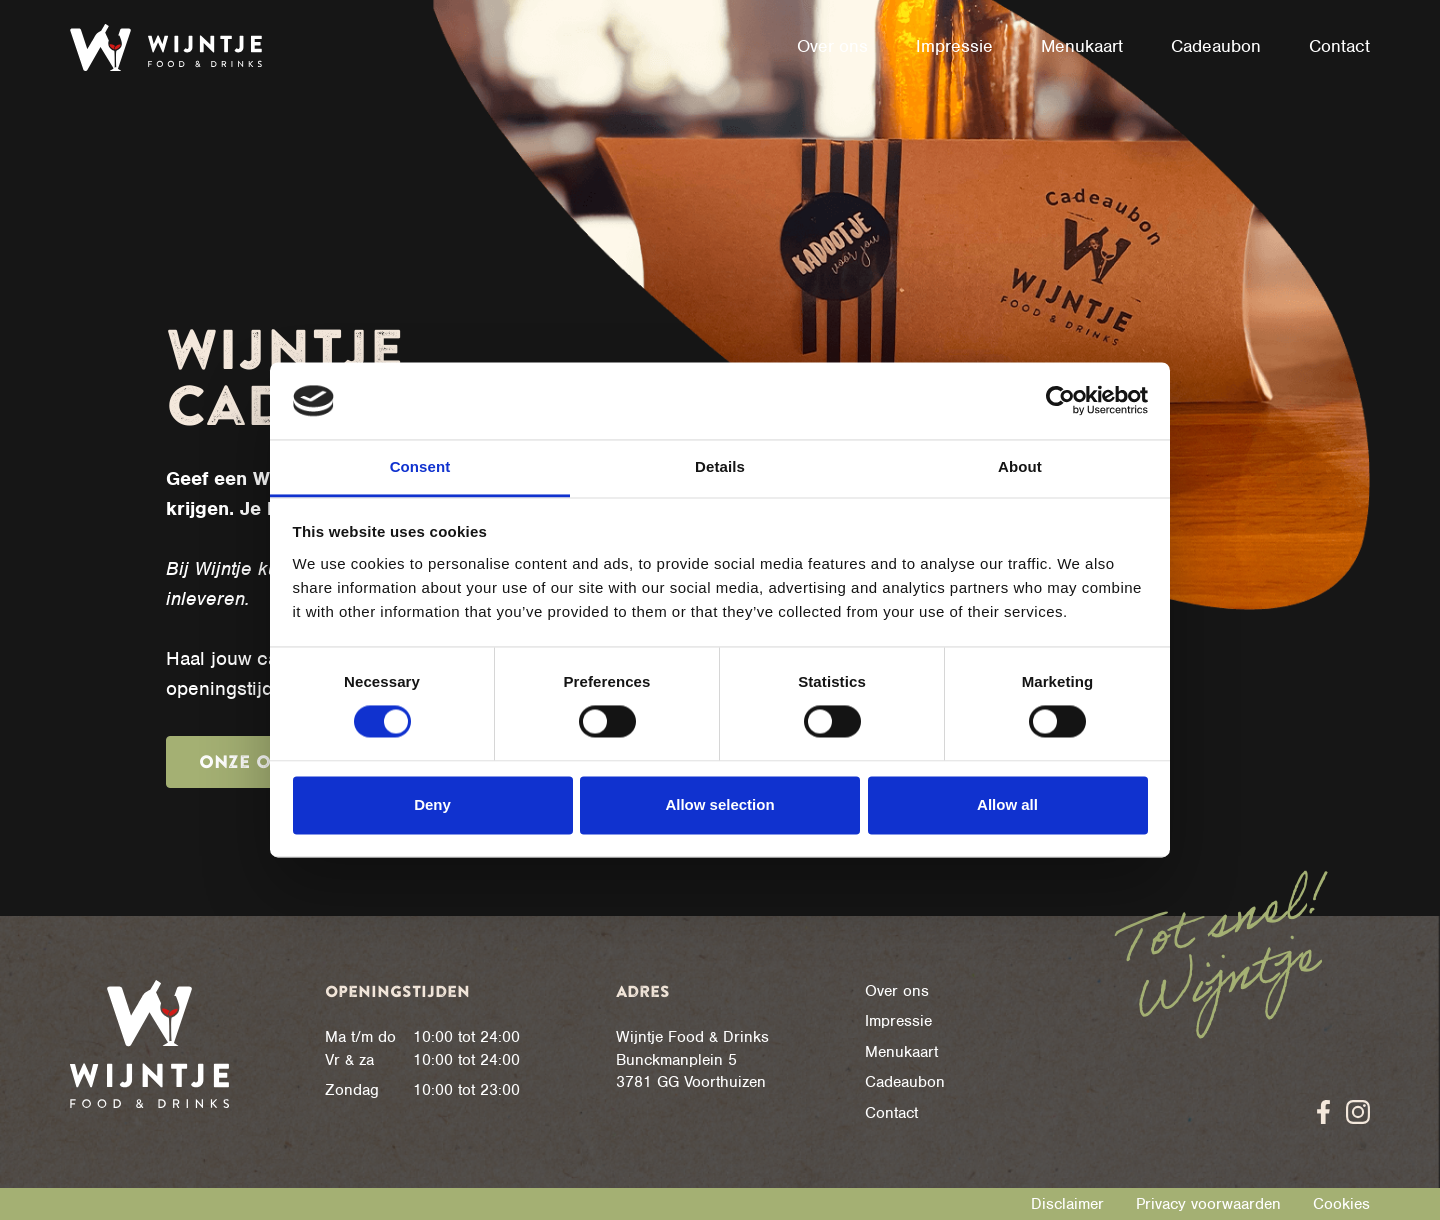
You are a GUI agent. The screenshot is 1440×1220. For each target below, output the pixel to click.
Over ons (897, 991)
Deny (432, 804)
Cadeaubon (905, 1082)
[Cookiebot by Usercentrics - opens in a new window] (1060, 401)
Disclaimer (1067, 1204)
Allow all (1007, 804)
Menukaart (901, 1052)
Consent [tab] (420, 466)
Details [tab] (720, 466)
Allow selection (719, 804)
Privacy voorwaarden (1208, 1204)
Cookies (1341, 1204)
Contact (891, 1113)
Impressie (898, 1021)
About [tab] (1020, 466)
